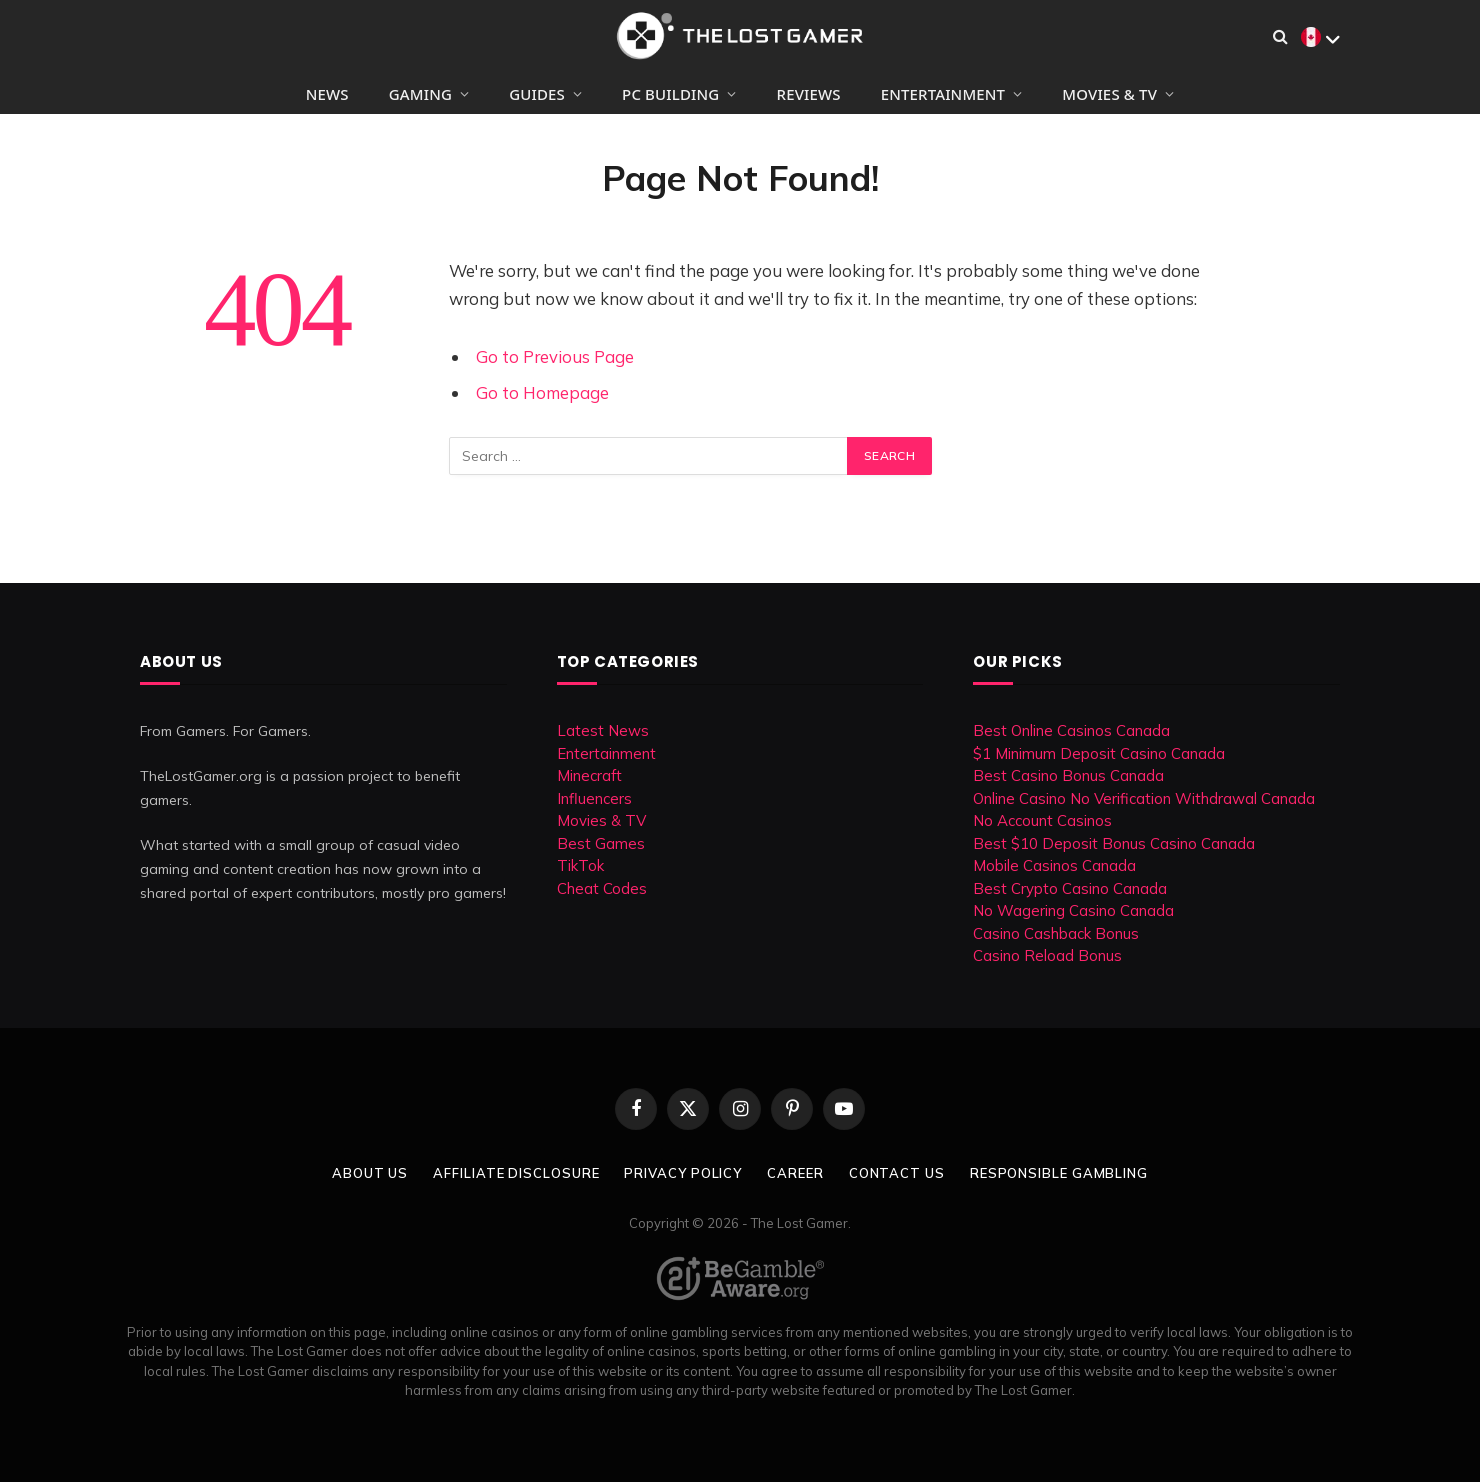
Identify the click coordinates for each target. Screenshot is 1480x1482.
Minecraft (589, 775)
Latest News (603, 730)
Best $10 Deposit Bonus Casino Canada (1114, 843)
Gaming (420, 94)
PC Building (670, 94)
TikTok (580, 865)
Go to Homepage (542, 392)
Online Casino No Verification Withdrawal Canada (1144, 798)
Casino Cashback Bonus (1056, 933)
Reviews (809, 94)
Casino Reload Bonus (1047, 955)
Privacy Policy (683, 1173)
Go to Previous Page (555, 356)
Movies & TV (1109, 94)
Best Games (601, 843)
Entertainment (943, 94)
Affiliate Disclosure (516, 1173)
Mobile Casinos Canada (1054, 865)
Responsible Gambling (1059, 1173)
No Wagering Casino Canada (1073, 910)
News (327, 94)
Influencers (594, 798)
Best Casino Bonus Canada (1068, 775)
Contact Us (897, 1173)
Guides (537, 94)
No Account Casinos (1042, 820)
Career (795, 1173)
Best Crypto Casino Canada (1070, 888)
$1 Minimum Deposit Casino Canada (1099, 753)
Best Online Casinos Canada (1071, 730)
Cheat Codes (602, 888)
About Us (370, 1173)
